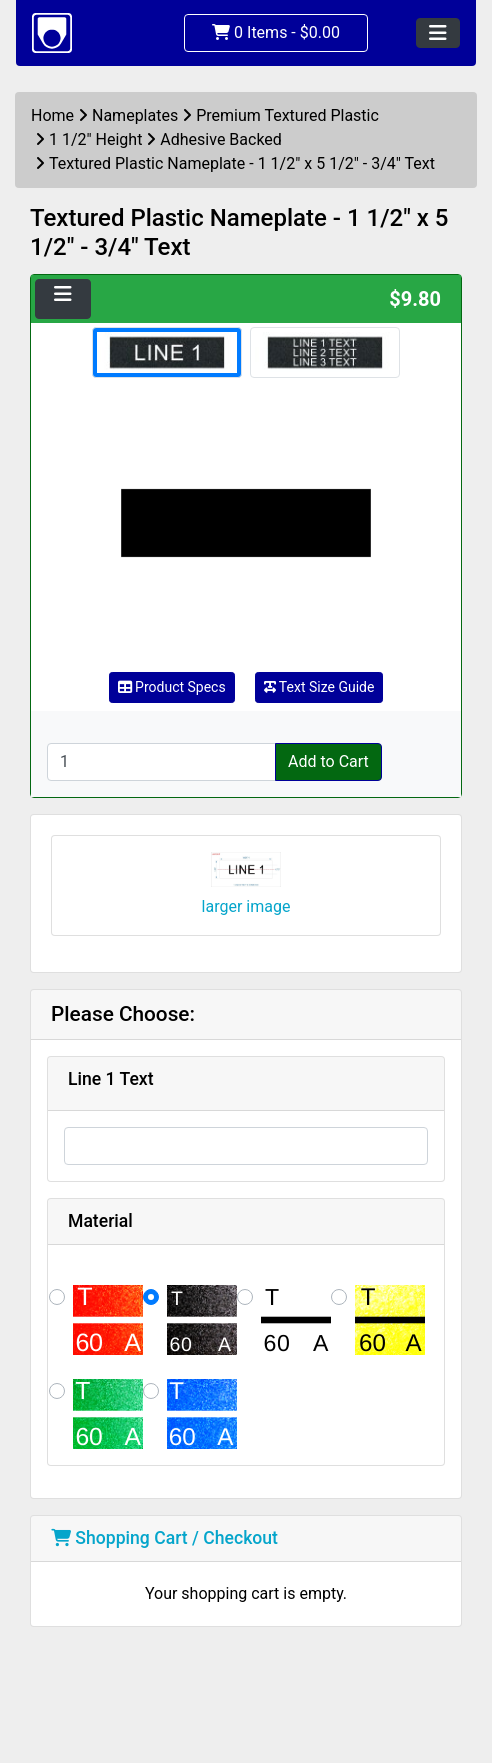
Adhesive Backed (221, 139)
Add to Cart (328, 761)
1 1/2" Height (95, 139)
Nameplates (135, 115)
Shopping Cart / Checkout (164, 1538)
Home (52, 115)
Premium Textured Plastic (287, 115)
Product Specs (172, 687)
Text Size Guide (319, 687)
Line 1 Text (111, 1079)
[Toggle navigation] (438, 33)
